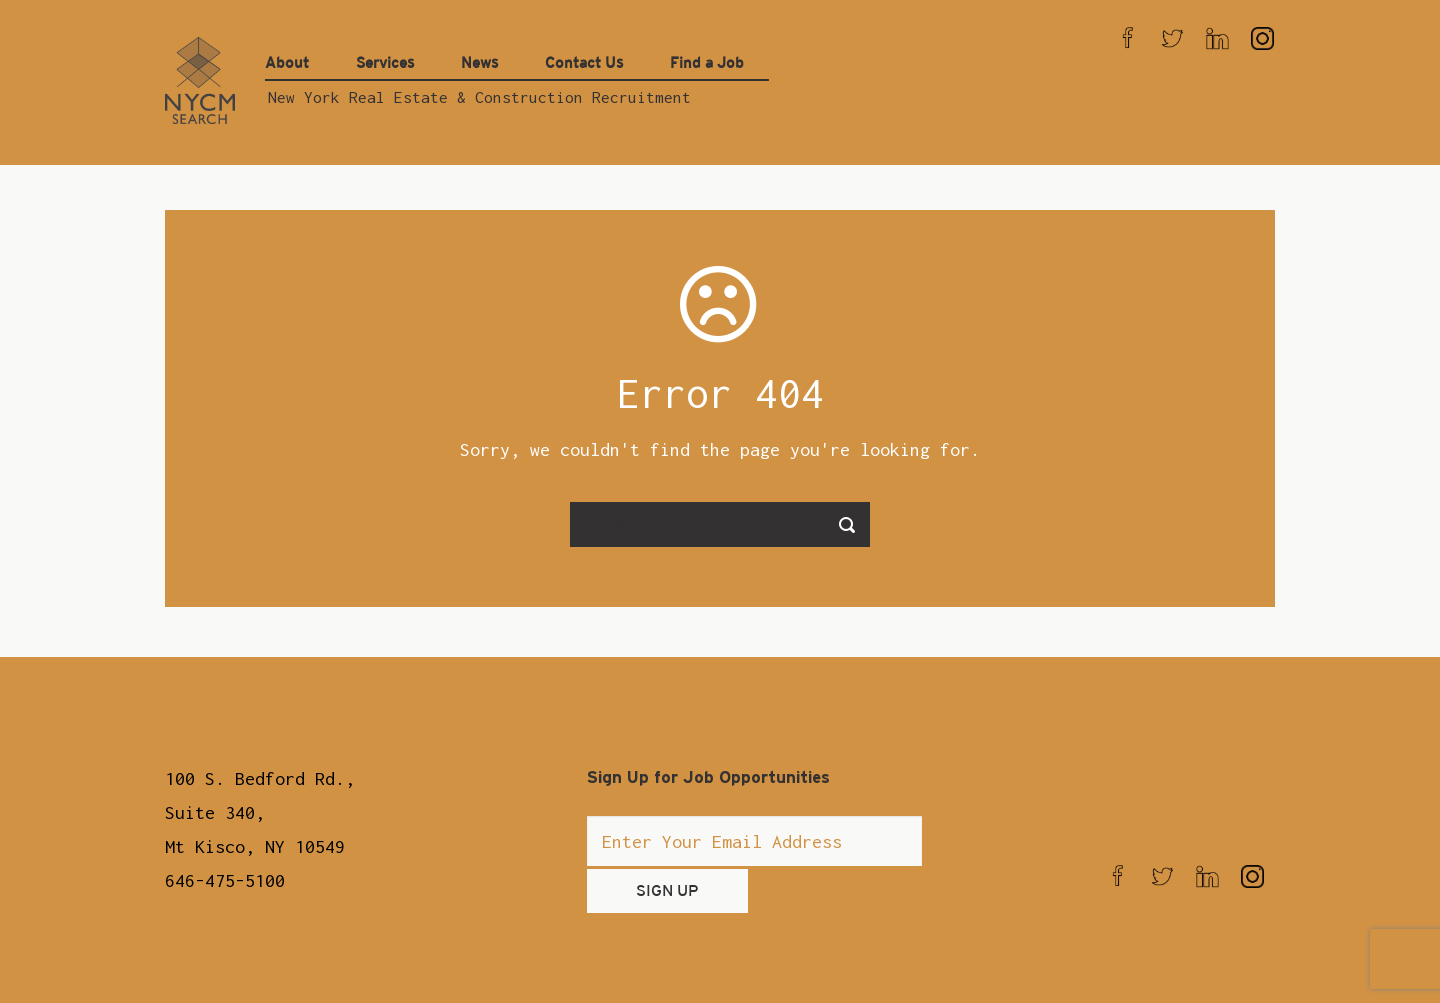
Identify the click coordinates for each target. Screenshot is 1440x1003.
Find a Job (707, 62)
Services (385, 62)
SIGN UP (667, 890)
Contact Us (584, 62)
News (479, 62)
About (287, 62)
